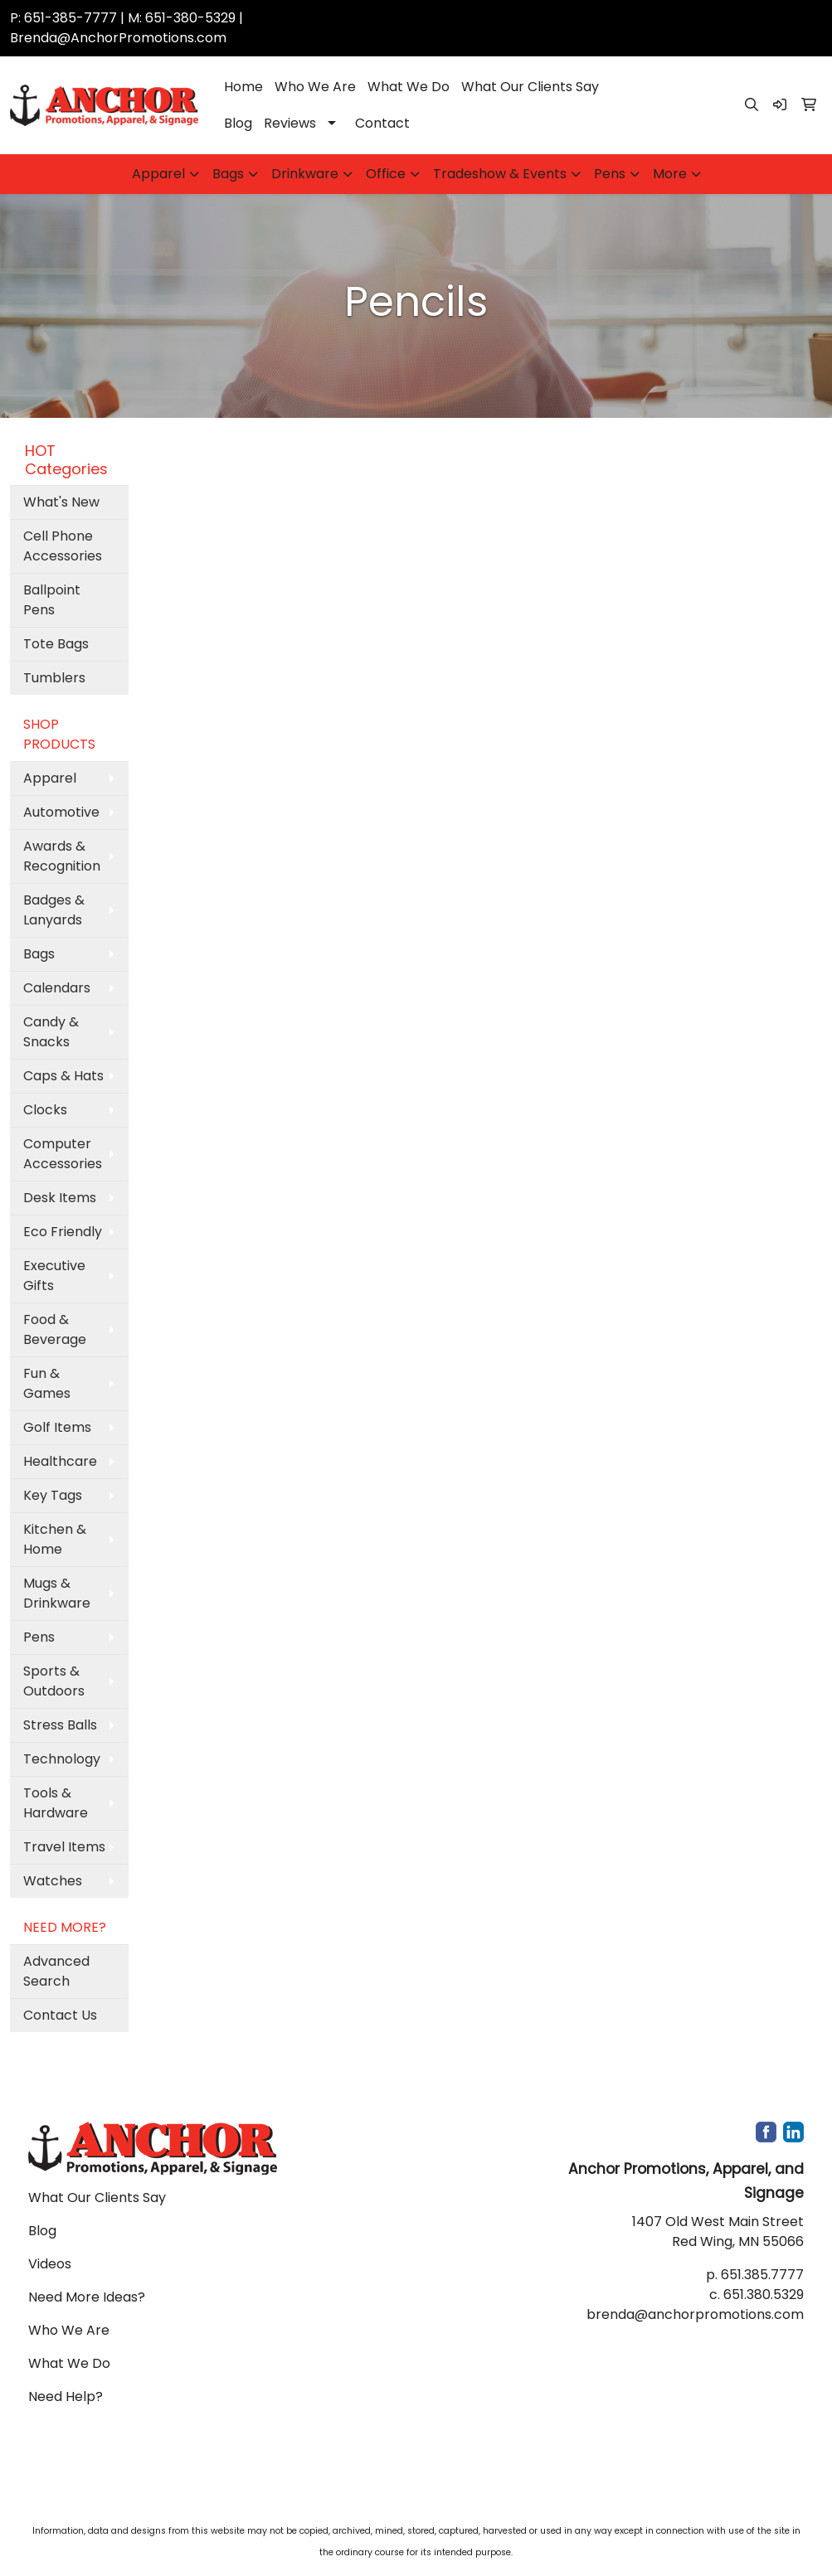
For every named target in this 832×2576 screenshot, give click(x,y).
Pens (609, 173)
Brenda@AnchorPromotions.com (118, 37)
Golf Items (57, 1427)
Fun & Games (47, 1383)
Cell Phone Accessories (62, 545)
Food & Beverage (54, 1329)
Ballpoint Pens (51, 599)
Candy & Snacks (51, 1031)
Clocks (45, 1109)
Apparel (158, 173)
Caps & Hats (63, 1075)
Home (243, 86)
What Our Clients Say (530, 86)
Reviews (290, 123)
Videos (49, 2263)
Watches (52, 1880)
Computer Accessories (62, 1153)
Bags (228, 173)
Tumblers (54, 677)
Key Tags (52, 1495)
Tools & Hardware (55, 1802)
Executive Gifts (54, 1275)
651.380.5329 (763, 2294)
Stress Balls (60, 1724)
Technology (61, 1758)
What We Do (408, 86)
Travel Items (64, 1846)
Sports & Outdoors (54, 1681)
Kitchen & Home (54, 1539)
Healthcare (60, 1461)
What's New (61, 502)
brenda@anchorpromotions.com (695, 2314)
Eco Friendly (62, 1231)
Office (386, 173)
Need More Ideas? (86, 2297)
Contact (382, 123)
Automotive (61, 812)
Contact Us (60, 2015)
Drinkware (304, 173)
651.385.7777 (762, 2274)
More (670, 173)
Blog (238, 123)
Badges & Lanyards (54, 909)
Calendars (56, 987)
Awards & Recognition (61, 856)
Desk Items (59, 1197)
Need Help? (65, 2396)
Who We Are (315, 86)
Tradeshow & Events (500, 173)
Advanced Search (56, 1971)
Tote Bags (56, 643)
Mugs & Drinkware (56, 1593)
